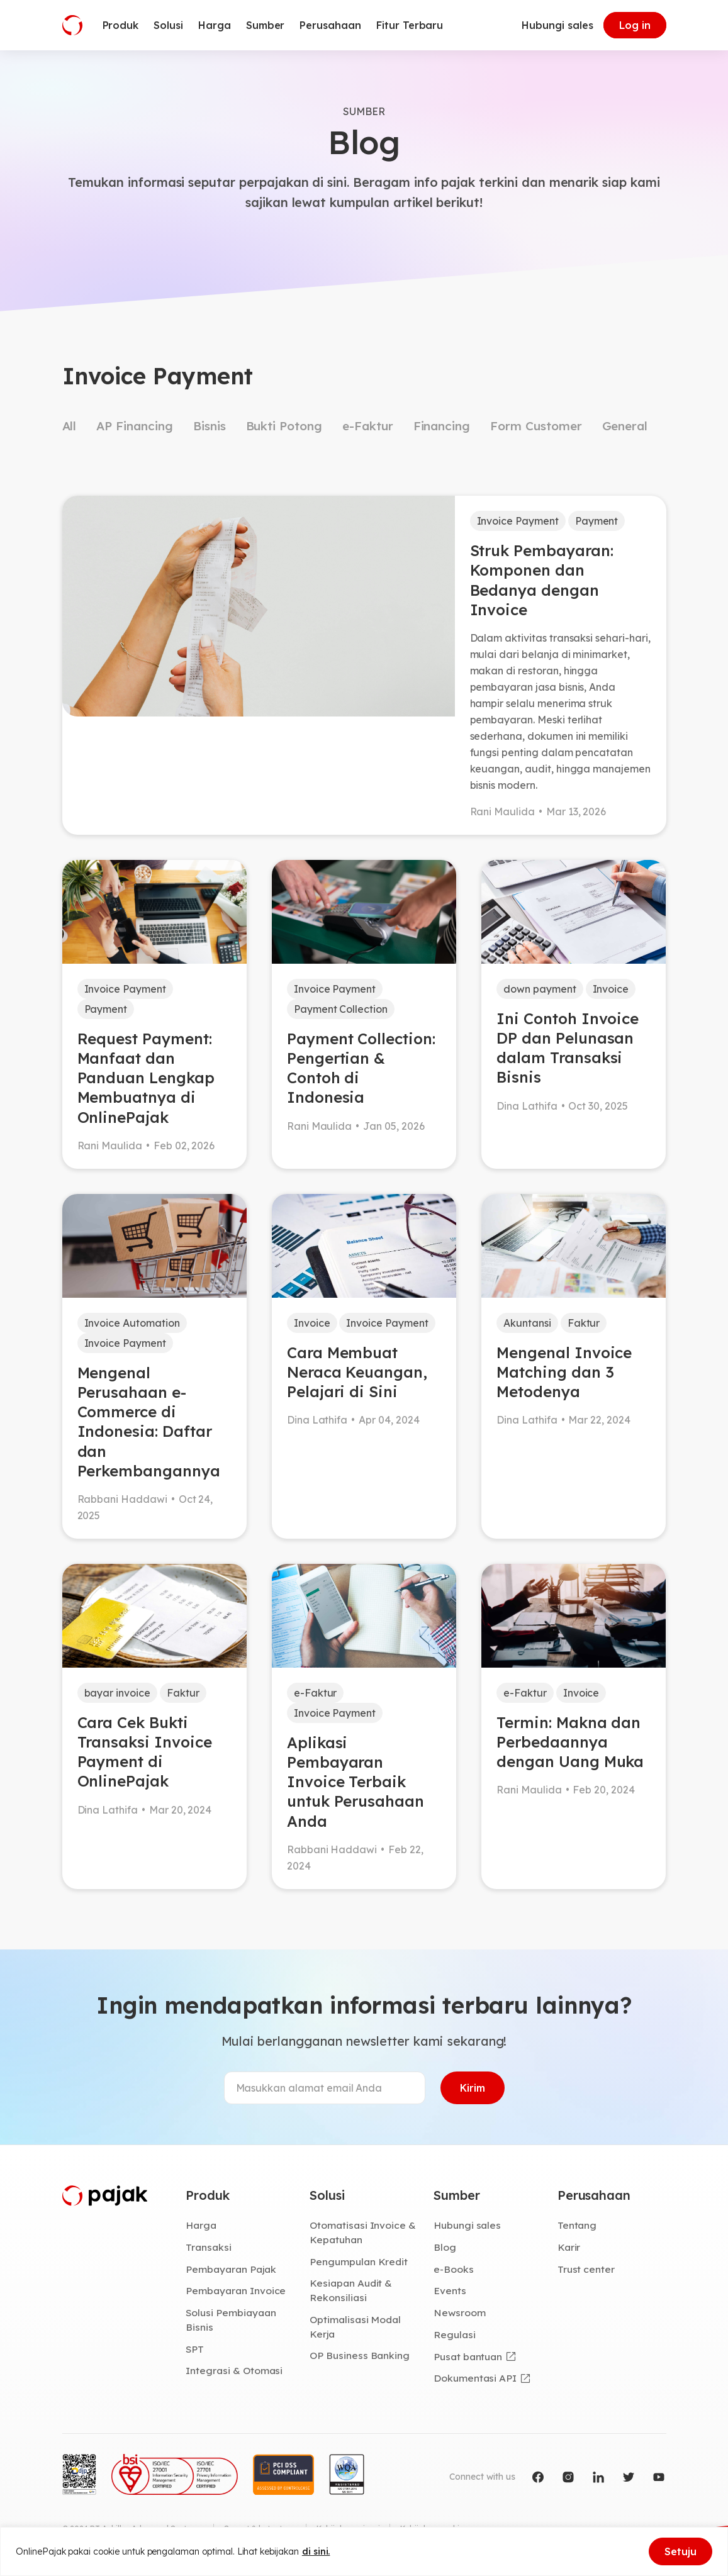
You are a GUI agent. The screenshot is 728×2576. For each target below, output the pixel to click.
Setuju (680, 2551)
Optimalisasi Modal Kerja (355, 2326)
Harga (201, 2225)
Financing (442, 425)
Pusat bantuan (468, 2356)
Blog (445, 2247)
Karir (569, 2247)
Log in (635, 25)
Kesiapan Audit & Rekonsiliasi (351, 2290)
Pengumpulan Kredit (359, 2261)
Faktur (584, 1323)
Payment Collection (341, 1009)
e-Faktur (367, 425)
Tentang (577, 2225)
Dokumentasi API (475, 2378)
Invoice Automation (132, 1323)
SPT (195, 2349)
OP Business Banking (360, 2355)
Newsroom (460, 2312)
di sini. (316, 2551)
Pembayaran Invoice (236, 2290)
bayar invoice (117, 1693)
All (69, 425)
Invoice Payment (518, 521)
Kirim (472, 2088)
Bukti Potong (284, 425)
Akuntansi (527, 1323)
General (625, 425)
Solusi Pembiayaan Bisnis (231, 2319)
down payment (539, 989)
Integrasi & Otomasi (234, 2370)
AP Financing (134, 425)
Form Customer (535, 425)
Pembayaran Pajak (231, 2269)
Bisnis (209, 425)
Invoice (611, 989)
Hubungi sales (557, 25)
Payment (597, 521)
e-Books (454, 2269)
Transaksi (209, 2247)
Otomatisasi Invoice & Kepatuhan (363, 2232)
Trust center (586, 2269)
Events (450, 2290)
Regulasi (455, 2334)
